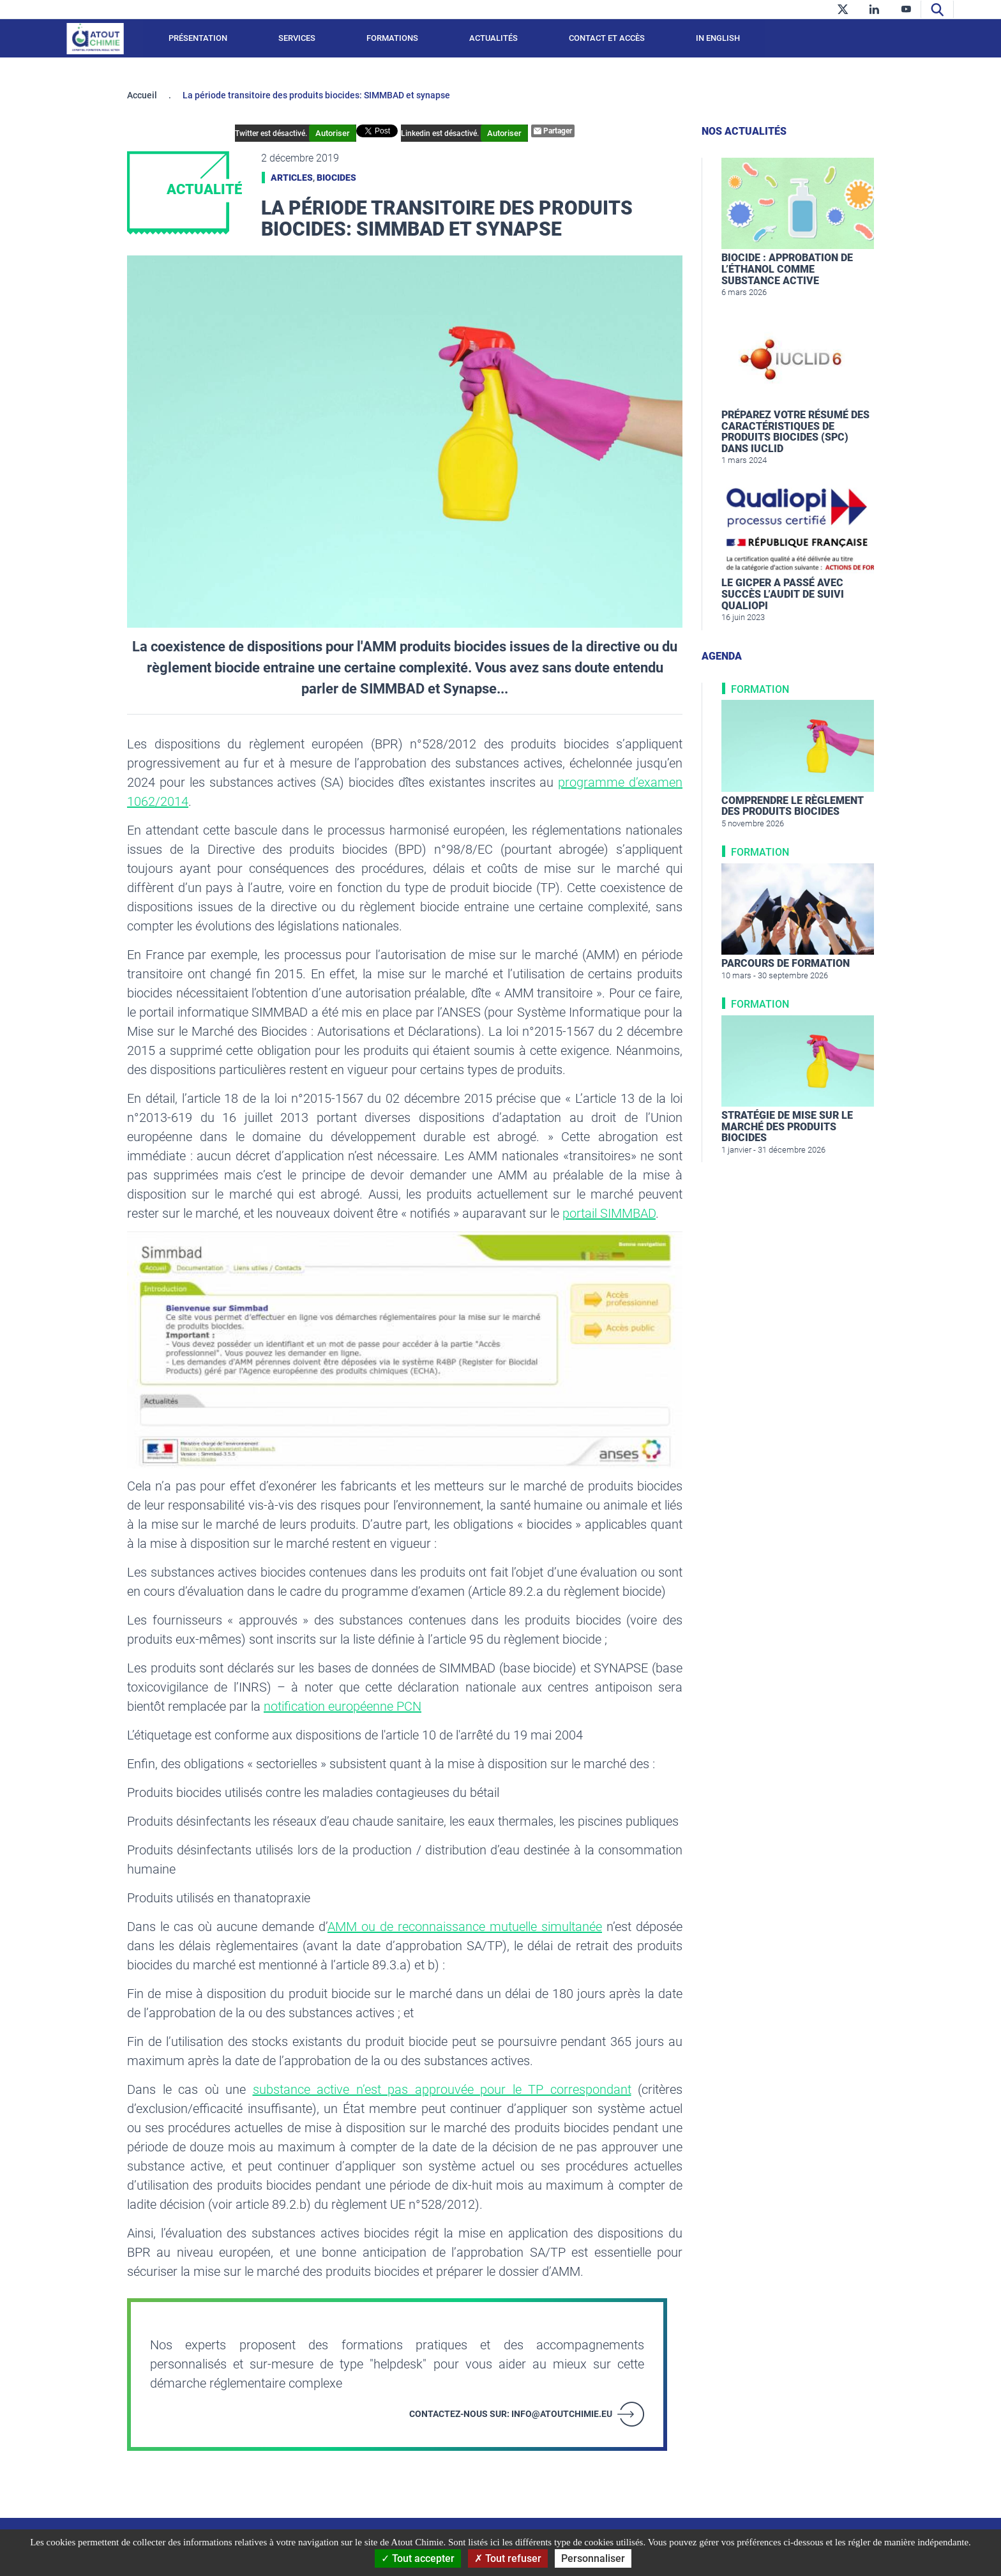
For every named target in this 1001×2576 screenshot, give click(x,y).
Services (296, 38)
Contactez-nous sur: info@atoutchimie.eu (510, 2414)
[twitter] (842, 9)
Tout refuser (507, 2558)
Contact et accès (607, 38)
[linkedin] (874, 9)
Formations (392, 38)
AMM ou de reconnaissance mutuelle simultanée (464, 1926)
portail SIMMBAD (609, 1213)
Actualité (204, 189)
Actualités (493, 38)
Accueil (142, 95)
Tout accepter (418, 2558)
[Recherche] (937, 9)
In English (718, 38)
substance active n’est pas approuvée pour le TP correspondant (442, 2089)
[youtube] (906, 9)
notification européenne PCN (342, 1706)
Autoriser (353, 133)
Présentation (198, 38)
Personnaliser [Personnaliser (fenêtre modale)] (593, 2558)
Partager (532, 130)
